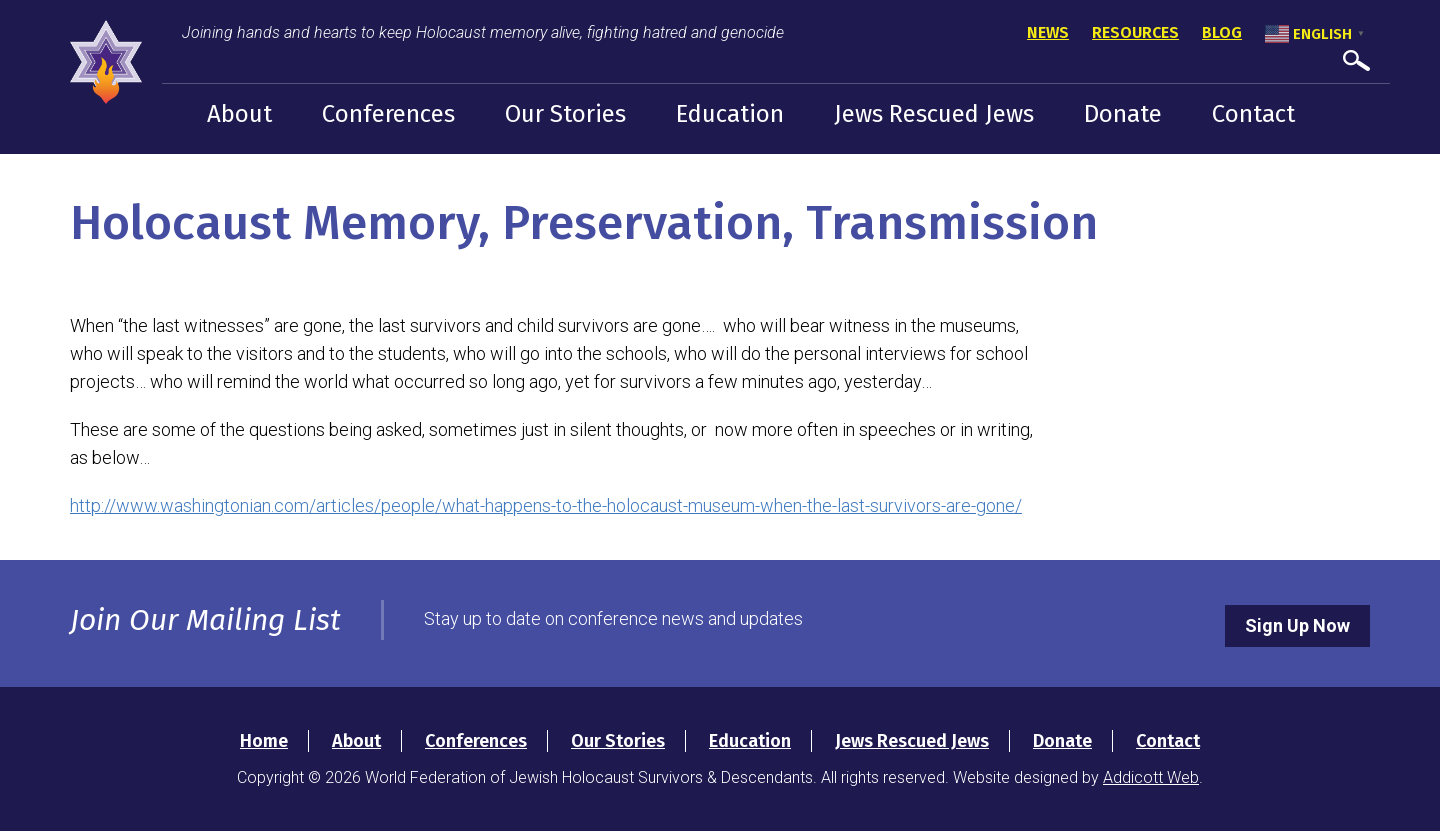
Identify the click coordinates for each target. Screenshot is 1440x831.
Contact (1253, 114)
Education (730, 114)
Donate (1123, 114)
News (1048, 32)
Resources (1135, 32)
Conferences (388, 114)
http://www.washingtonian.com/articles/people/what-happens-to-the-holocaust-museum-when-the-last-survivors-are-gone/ (546, 505)
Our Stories (565, 114)
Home (264, 741)
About (239, 114)
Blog (1222, 32)
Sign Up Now (1297, 625)
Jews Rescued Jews (934, 114)
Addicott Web (1151, 777)
